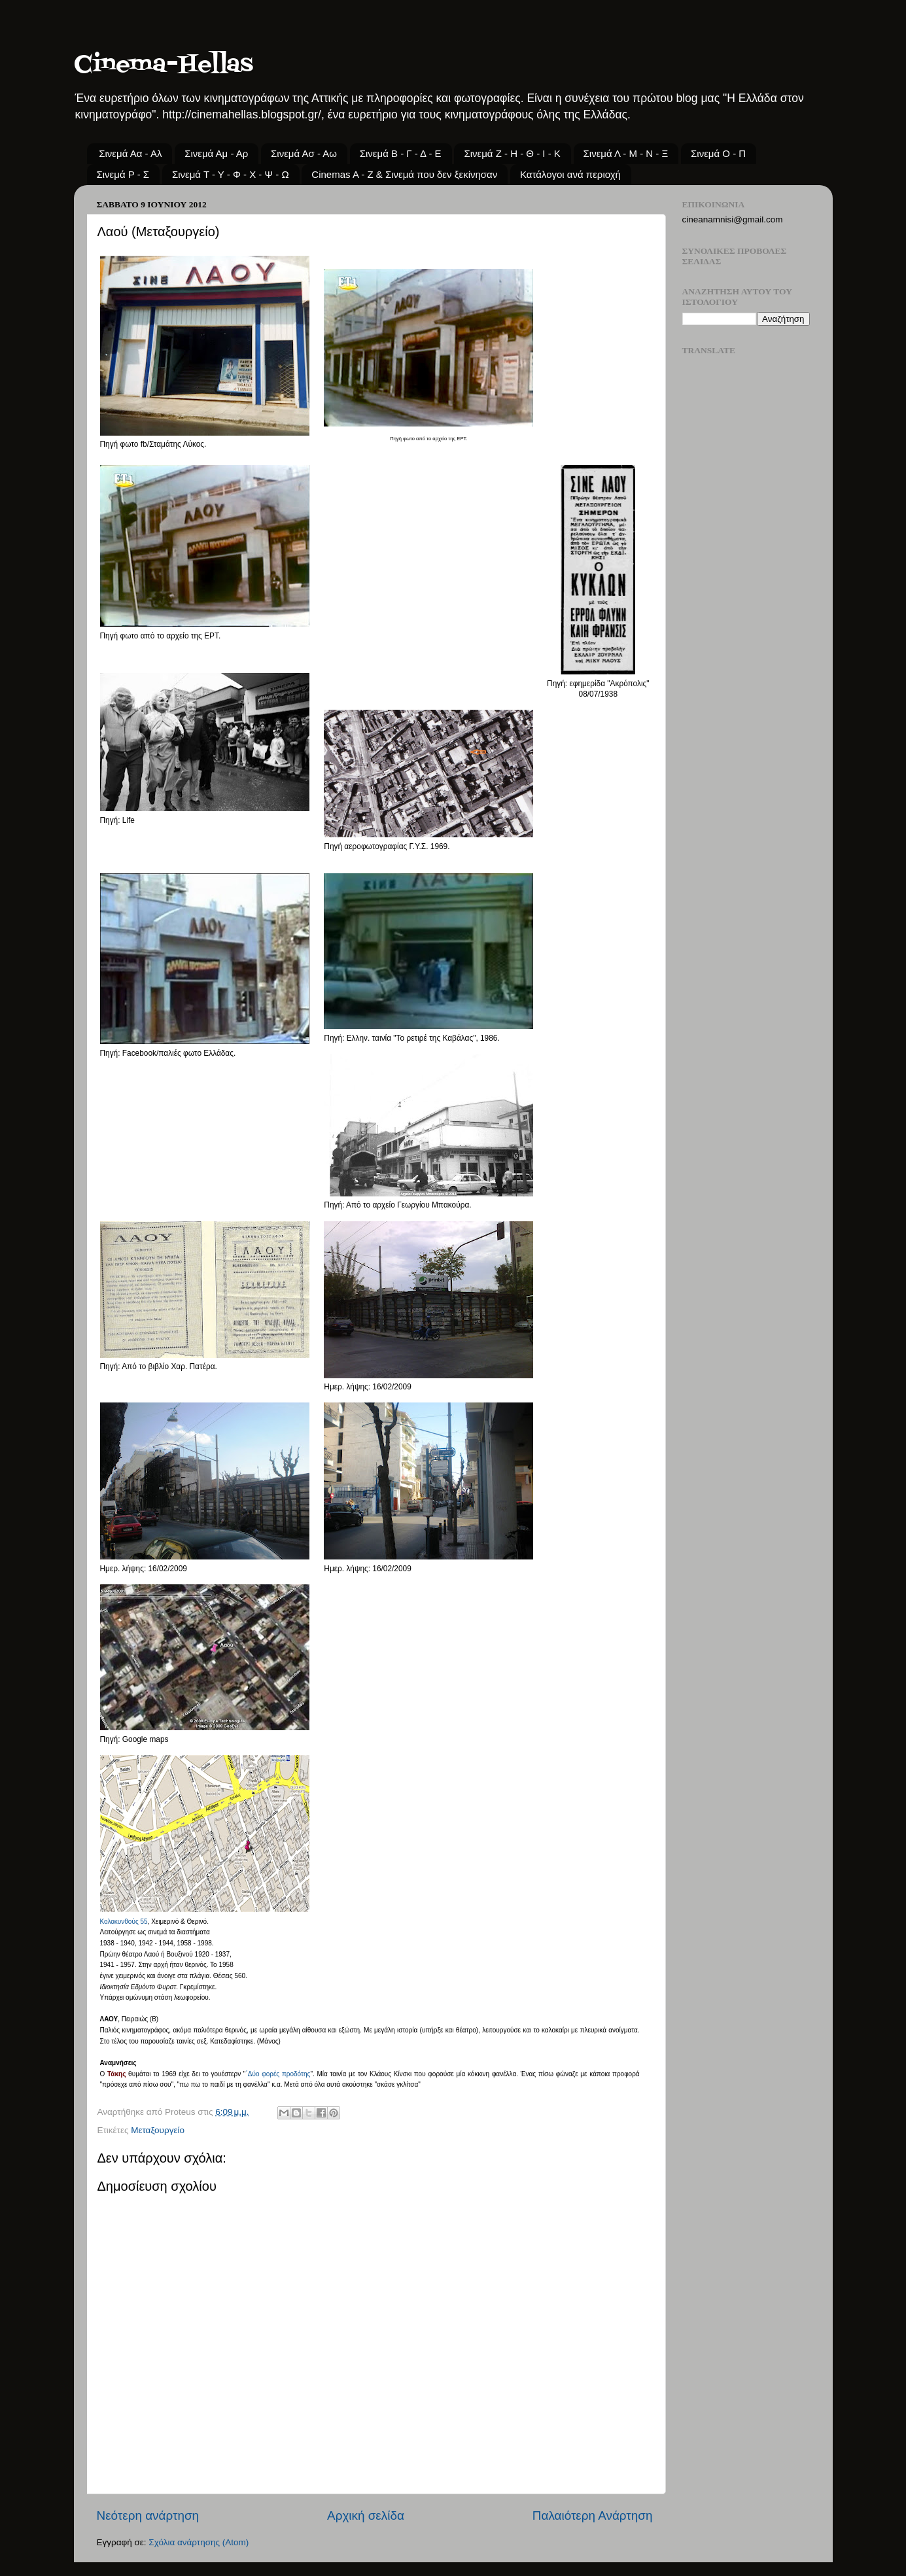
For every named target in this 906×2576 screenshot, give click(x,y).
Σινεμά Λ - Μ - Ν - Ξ (626, 153)
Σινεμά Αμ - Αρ (216, 153)
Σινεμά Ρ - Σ (123, 174)
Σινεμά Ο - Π (718, 153)
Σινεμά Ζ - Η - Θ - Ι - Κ (512, 153)
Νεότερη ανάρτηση (148, 2515)
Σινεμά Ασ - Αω (304, 153)
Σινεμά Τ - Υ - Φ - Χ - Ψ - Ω (230, 174)
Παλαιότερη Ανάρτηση (592, 2515)
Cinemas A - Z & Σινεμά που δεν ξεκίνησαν (404, 174)
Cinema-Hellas (163, 65)
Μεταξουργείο (157, 2130)
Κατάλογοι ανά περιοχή (570, 174)
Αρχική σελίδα (365, 2515)
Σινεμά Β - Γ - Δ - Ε (401, 153)
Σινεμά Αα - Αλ (130, 153)
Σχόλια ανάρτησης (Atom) (198, 2542)
